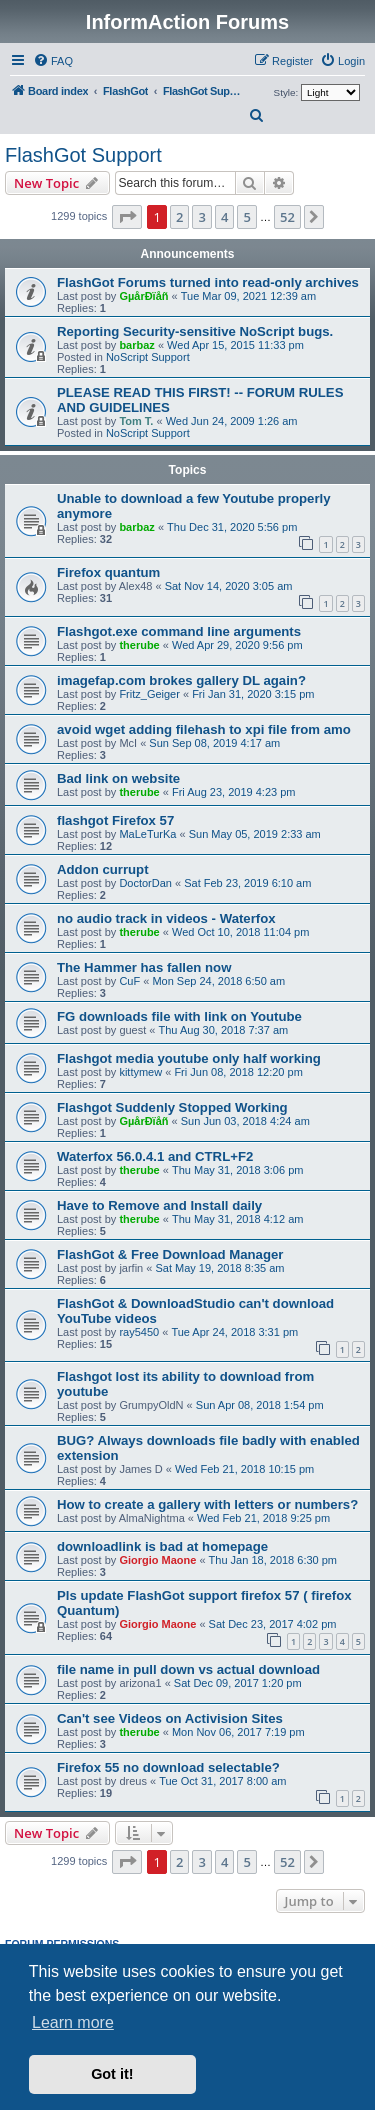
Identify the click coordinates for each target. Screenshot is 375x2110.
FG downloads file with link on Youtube (179, 1016)
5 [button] (246, 217)
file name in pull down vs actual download (188, 1669)
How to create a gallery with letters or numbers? (207, 1504)
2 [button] (179, 217)
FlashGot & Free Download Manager (170, 1254)
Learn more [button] (73, 2022)
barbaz (136, 345)
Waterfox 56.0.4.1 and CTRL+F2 (155, 1156)
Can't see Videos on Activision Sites (170, 1718)
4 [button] (224, 217)
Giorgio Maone (157, 1560)
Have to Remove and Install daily (159, 1205)
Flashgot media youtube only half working (189, 1058)
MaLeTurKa (147, 834)
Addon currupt (103, 869)
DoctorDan (145, 883)
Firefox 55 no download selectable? (168, 1767)
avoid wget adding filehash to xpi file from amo (204, 729)
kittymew (140, 1072)
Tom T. (136, 421)
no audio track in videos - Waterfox (166, 918)
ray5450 (139, 1332)
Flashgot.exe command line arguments (179, 631)
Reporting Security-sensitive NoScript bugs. (195, 331)
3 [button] (201, 217)
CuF (129, 981)
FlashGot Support (83, 155)
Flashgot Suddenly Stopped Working (172, 1107)
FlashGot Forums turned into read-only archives (208, 282)
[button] (127, 217)
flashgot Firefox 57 (115, 820)
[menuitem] (53, 61)
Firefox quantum (108, 572)
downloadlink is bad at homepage (162, 1546)
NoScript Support (148, 357)
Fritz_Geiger (149, 694)
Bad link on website (118, 778)
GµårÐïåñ (143, 296)
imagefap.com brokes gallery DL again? (181, 680)
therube (139, 645)
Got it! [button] (112, 2074)
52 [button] (287, 217)
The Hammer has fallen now (144, 967)
